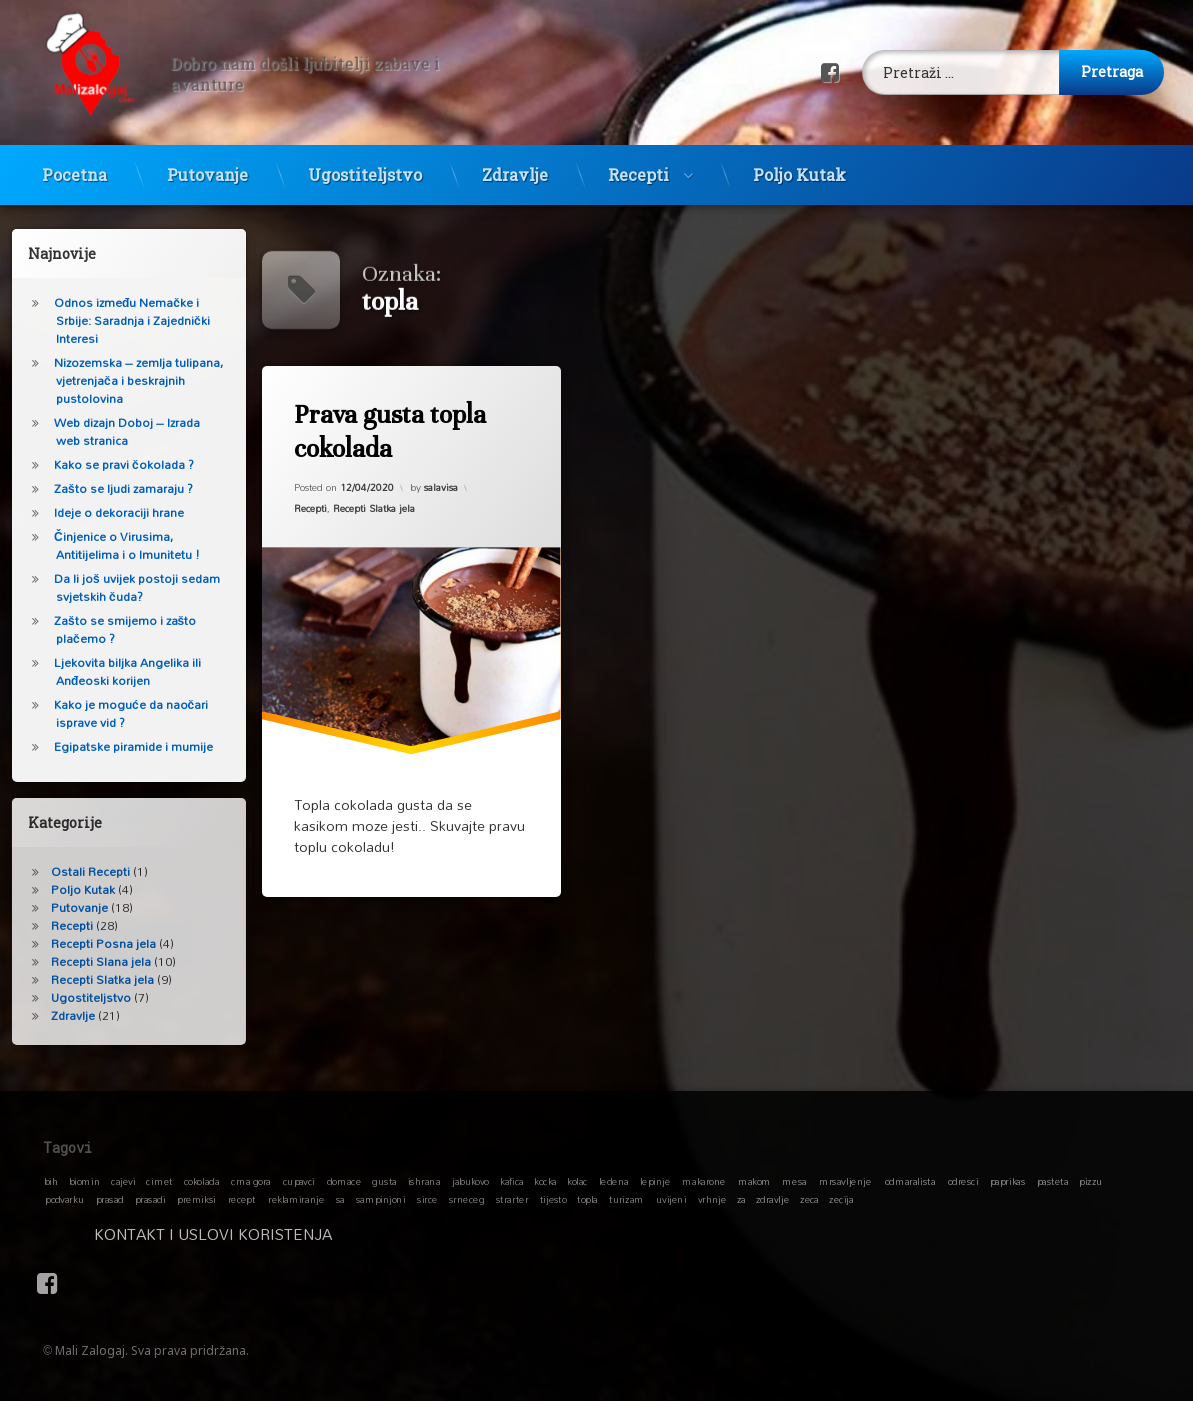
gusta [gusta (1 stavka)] (385, 1181)
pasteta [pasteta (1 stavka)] (1053, 1181)
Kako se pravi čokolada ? (106, 464)
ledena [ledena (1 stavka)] (614, 1181)
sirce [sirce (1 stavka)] (427, 1199)
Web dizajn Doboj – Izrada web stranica (109, 431)
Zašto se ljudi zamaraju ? (105, 488)
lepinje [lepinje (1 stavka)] (655, 1181)
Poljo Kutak (799, 159)
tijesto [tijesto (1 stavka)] (553, 1199)
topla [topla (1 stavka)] (587, 1199)
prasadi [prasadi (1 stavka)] (150, 1199)
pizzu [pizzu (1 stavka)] (1091, 1181)
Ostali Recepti (72, 871)
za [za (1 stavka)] (741, 1199)
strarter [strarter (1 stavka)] (512, 1199)
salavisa (441, 487)
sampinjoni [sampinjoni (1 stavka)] (381, 1199)
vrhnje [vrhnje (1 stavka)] (712, 1199)
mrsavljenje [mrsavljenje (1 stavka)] (845, 1181)
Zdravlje (515, 159)
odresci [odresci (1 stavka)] (963, 1181)
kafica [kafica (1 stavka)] (512, 1181)
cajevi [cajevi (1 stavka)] (124, 1181)
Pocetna (74, 159)
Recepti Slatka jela (374, 508)
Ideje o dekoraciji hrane (101, 512)
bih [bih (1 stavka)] (51, 1181)
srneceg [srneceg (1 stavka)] (466, 1199)
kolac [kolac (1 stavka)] (577, 1181)
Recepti (638, 159)
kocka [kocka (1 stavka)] (546, 1181)
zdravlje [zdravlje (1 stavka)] (772, 1199)
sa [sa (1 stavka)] (340, 1199)
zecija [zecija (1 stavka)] (842, 1199)
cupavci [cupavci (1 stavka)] (299, 1181)
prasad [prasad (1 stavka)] (110, 1199)
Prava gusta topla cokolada (389, 431)
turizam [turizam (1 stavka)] (626, 1199)
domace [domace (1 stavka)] (344, 1181)
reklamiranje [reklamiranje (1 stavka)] (296, 1199)
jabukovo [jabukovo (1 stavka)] (470, 1181)
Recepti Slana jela (83, 961)
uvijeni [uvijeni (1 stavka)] (671, 1199)
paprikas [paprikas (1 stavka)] (1007, 1181)
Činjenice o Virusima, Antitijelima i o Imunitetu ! (109, 545)
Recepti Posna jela (85, 943)
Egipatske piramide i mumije (115, 746)
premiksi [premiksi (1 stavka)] (196, 1199)
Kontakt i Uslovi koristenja (364, 1234)
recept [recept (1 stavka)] (242, 1199)
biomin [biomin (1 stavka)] (85, 1181)
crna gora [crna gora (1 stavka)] (251, 1181)
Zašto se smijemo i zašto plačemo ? (107, 629)
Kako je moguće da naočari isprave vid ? (113, 713)
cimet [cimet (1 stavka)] (160, 1181)
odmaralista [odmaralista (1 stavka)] (910, 1181)
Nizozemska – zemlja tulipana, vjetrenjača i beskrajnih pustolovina (120, 380)
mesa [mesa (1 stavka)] (795, 1181)
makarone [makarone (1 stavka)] (704, 1181)
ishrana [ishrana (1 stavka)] (424, 1181)
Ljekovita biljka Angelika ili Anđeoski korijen (109, 671)
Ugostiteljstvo (365, 159)
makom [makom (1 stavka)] (754, 1181)
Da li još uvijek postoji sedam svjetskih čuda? (119, 587)
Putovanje (207, 159)
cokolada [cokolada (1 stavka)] (201, 1181)
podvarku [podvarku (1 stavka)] (64, 1199)
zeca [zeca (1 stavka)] (809, 1199)
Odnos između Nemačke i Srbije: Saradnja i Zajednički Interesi (114, 320)
